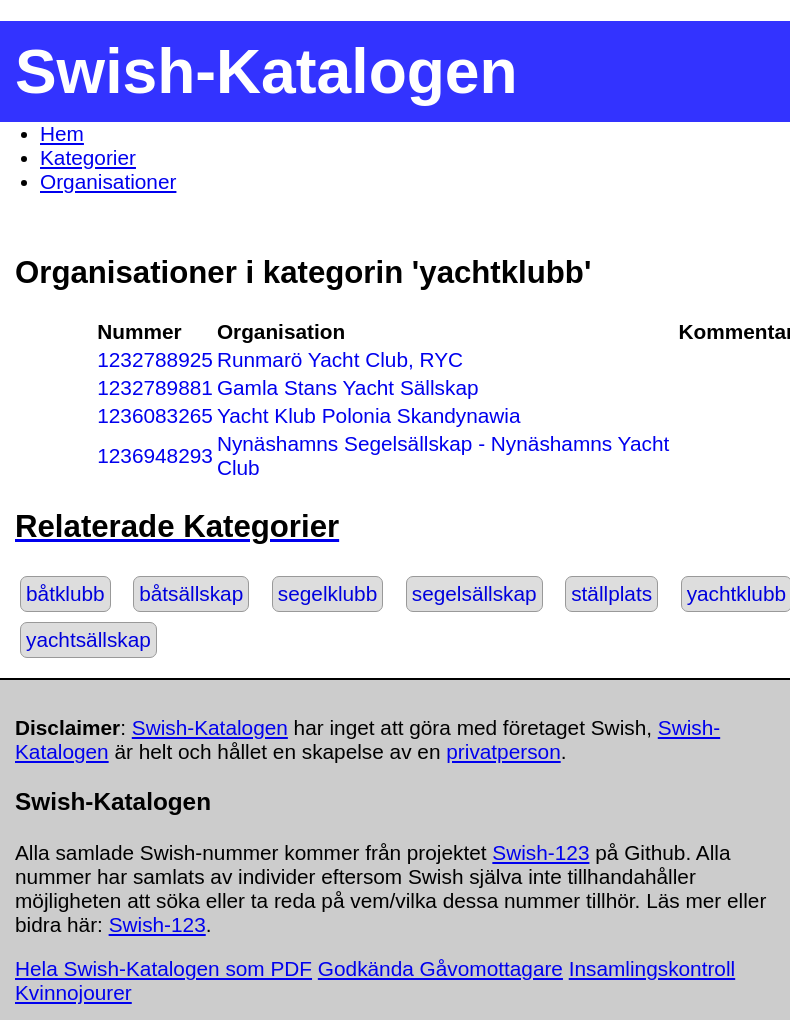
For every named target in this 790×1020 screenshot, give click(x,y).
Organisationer (108, 181)
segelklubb (327, 593)
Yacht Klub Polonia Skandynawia (369, 415)
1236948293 (155, 455)
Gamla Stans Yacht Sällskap (348, 387)
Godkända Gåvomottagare (440, 968)
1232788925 (155, 359)
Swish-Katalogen (210, 727)
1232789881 (155, 387)
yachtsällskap (88, 639)
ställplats (611, 593)
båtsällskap (191, 593)
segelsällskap (474, 593)
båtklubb (65, 593)
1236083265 (155, 415)
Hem (62, 133)
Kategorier (88, 157)
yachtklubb (736, 593)
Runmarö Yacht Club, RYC (340, 359)
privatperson (503, 751)
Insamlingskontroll (652, 968)
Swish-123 (540, 852)
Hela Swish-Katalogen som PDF (163, 968)
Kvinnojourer (73, 992)
